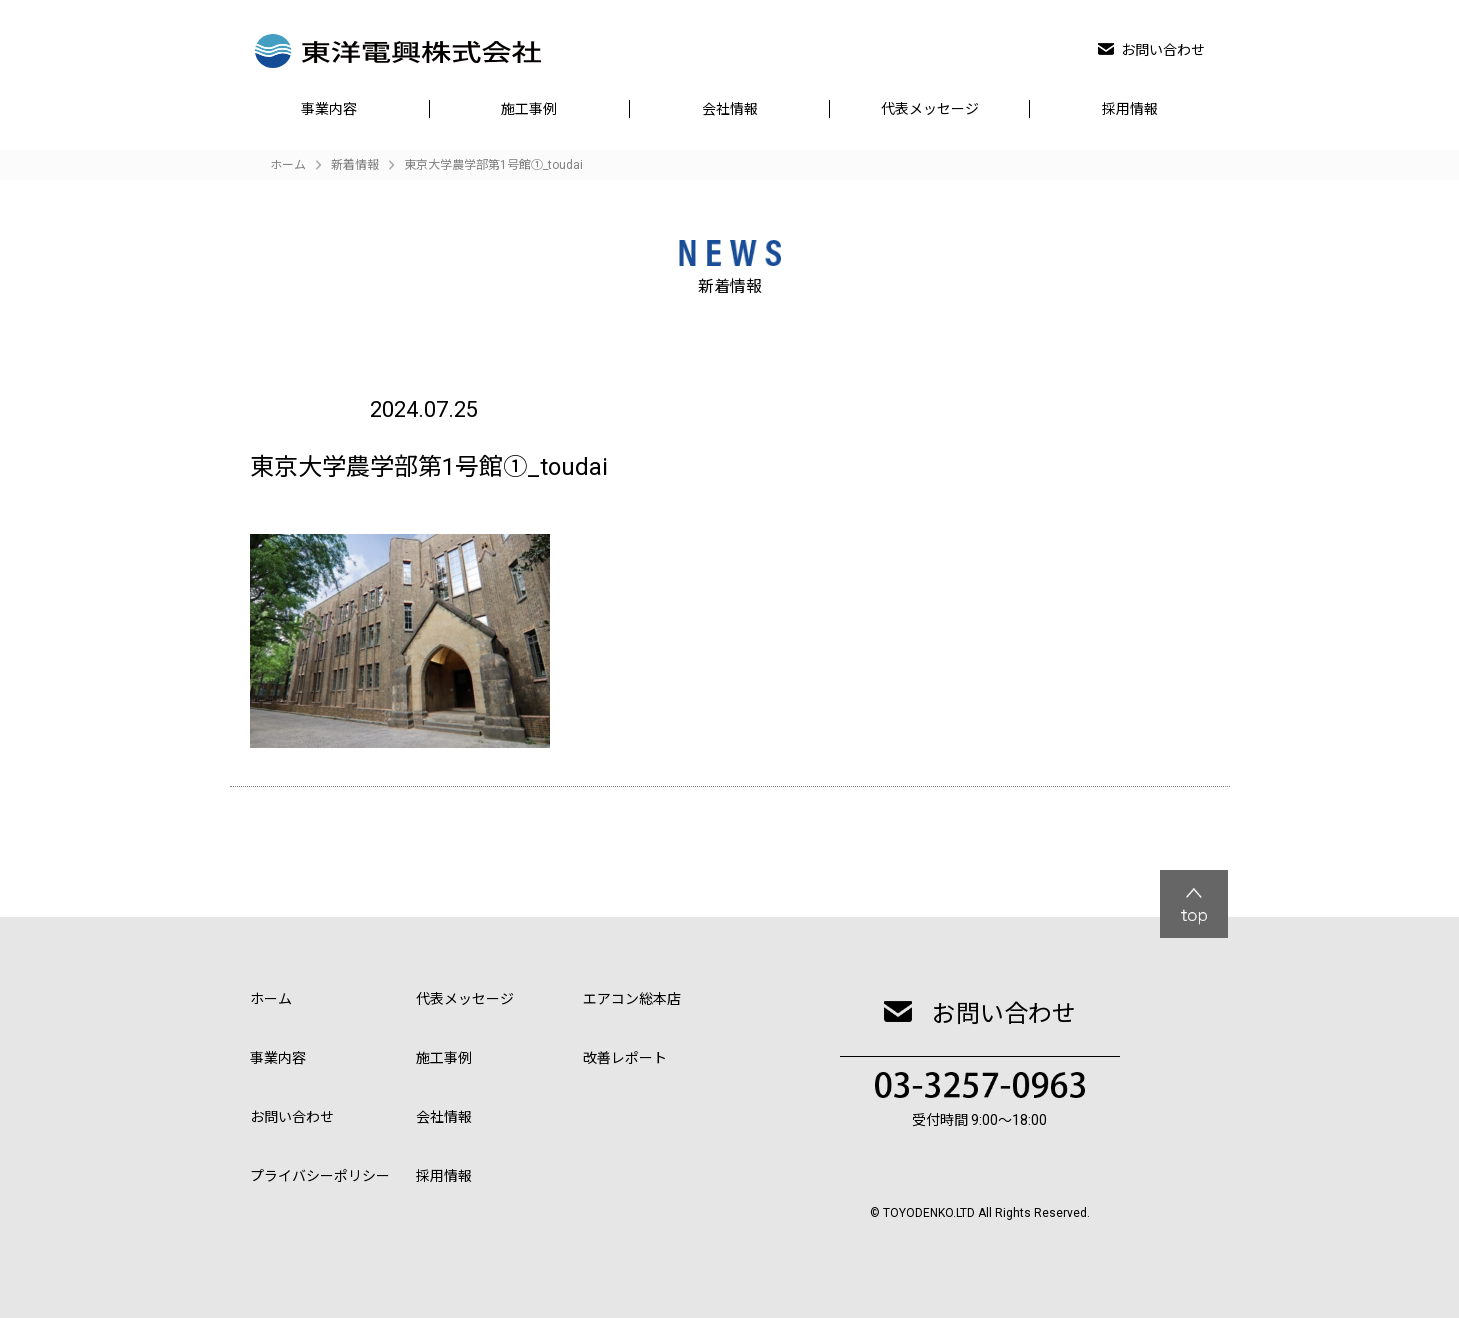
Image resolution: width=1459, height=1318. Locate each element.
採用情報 (1130, 109)
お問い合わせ (1151, 50)
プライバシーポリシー (320, 1176)
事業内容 (329, 109)
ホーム (271, 999)
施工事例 (529, 109)
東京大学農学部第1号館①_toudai (493, 165)
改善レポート (625, 1058)
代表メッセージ (930, 109)
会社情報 (730, 109)
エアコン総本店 (632, 999)
